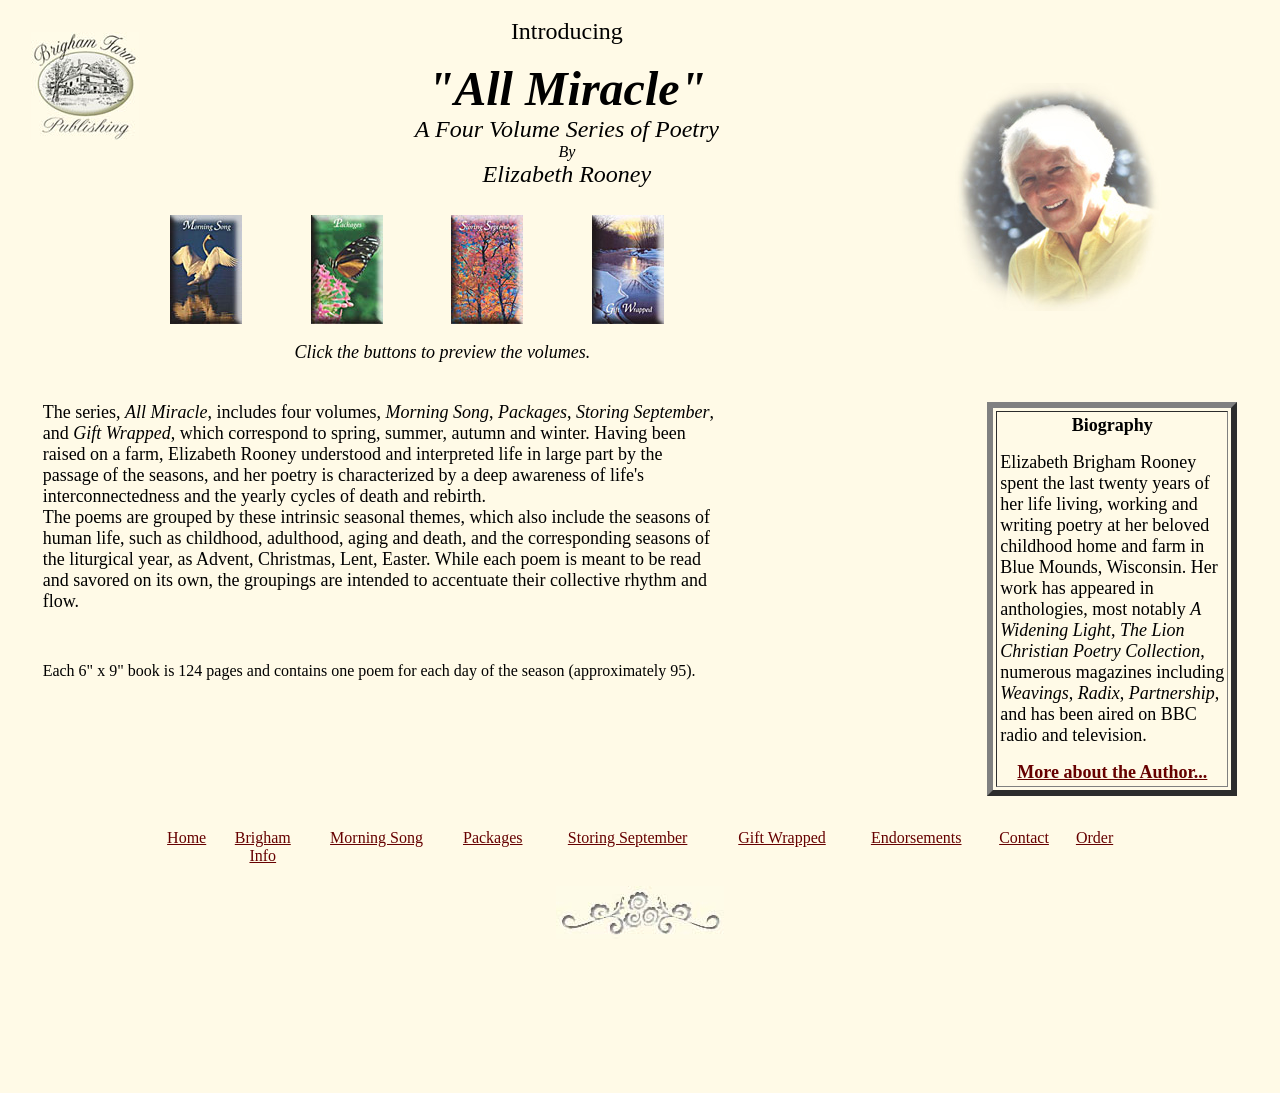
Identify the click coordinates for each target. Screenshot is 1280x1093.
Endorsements (916, 837)
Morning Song (376, 837)
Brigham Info (263, 846)
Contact (1024, 837)
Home (186, 837)
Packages (493, 837)
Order (1094, 837)
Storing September (628, 837)
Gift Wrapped (781, 837)
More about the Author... (1112, 772)
